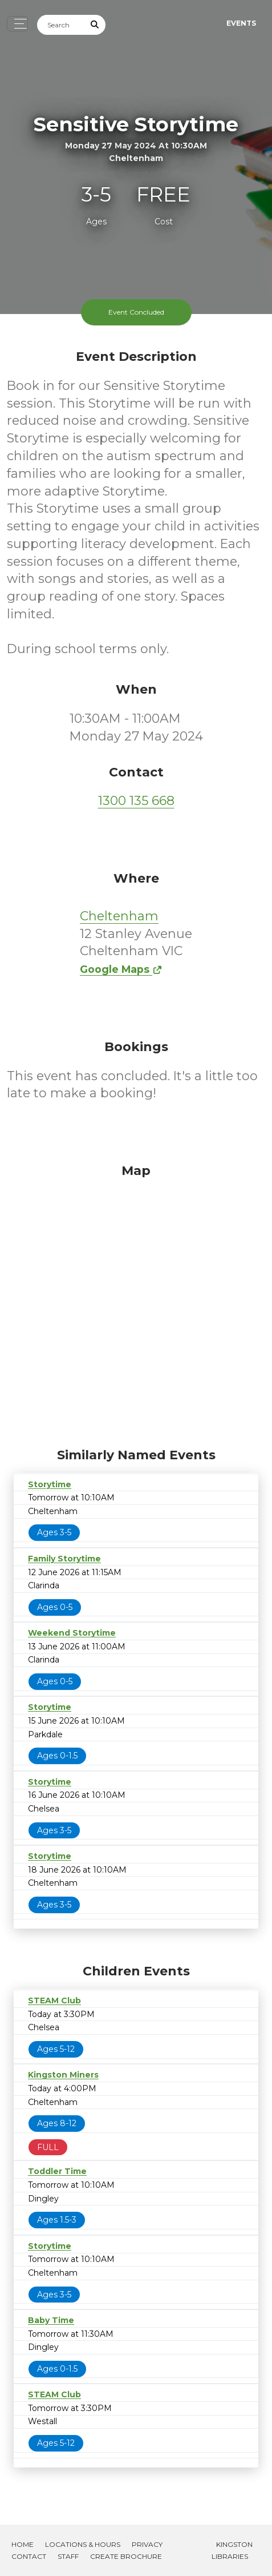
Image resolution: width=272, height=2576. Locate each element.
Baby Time (51, 2320)
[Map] (136, 1303)
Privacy (147, 2544)
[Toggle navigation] (17, 23)
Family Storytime (64, 1558)
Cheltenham (119, 916)
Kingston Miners (63, 2075)
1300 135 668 (136, 800)
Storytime (49, 1484)
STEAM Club (54, 2000)
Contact (28, 2556)
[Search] (61, 25)
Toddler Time (57, 2171)
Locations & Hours (82, 2544)
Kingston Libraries (232, 2550)
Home (22, 2544)
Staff (68, 2556)
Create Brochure (126, 2556)
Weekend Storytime (72, 1633)
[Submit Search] (95, 25)
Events (241, 23)
